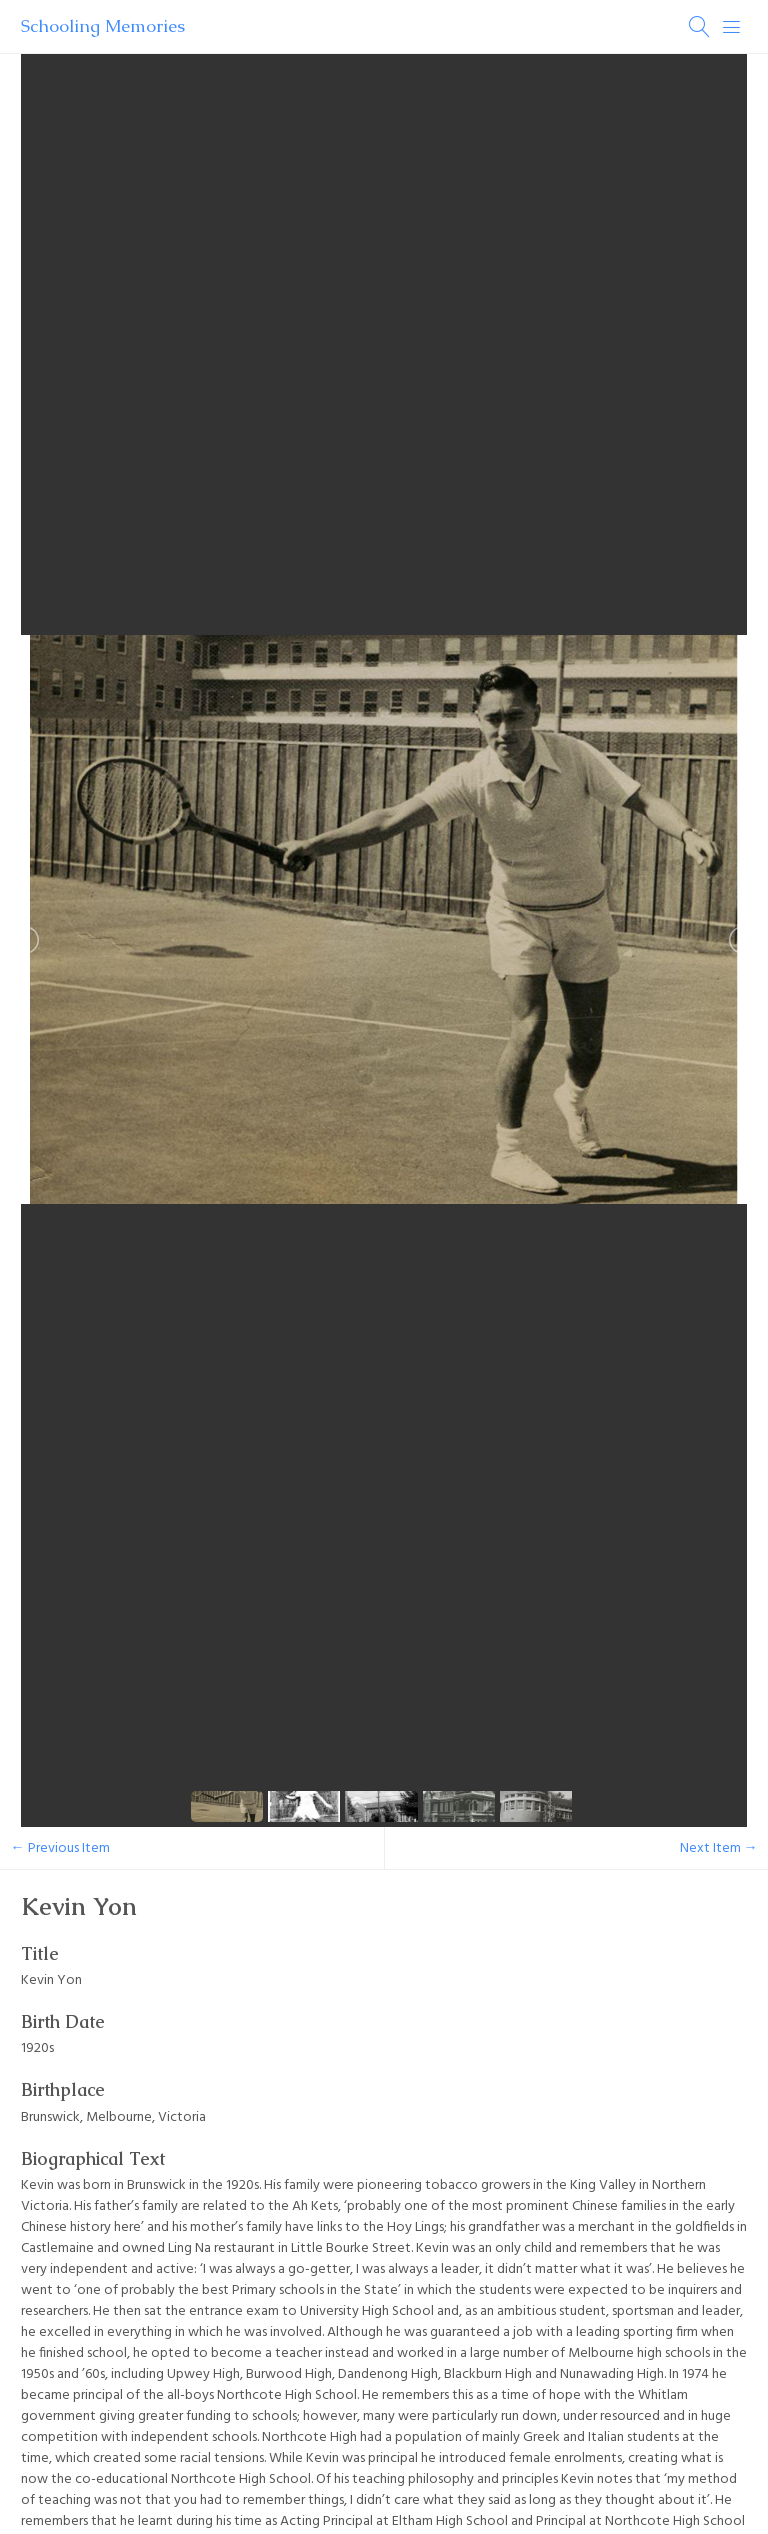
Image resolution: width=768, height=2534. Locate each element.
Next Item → (719, 1848)
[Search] (700, 27)
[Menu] (732, 27)
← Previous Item (60, 1848)
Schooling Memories (103, 26)
